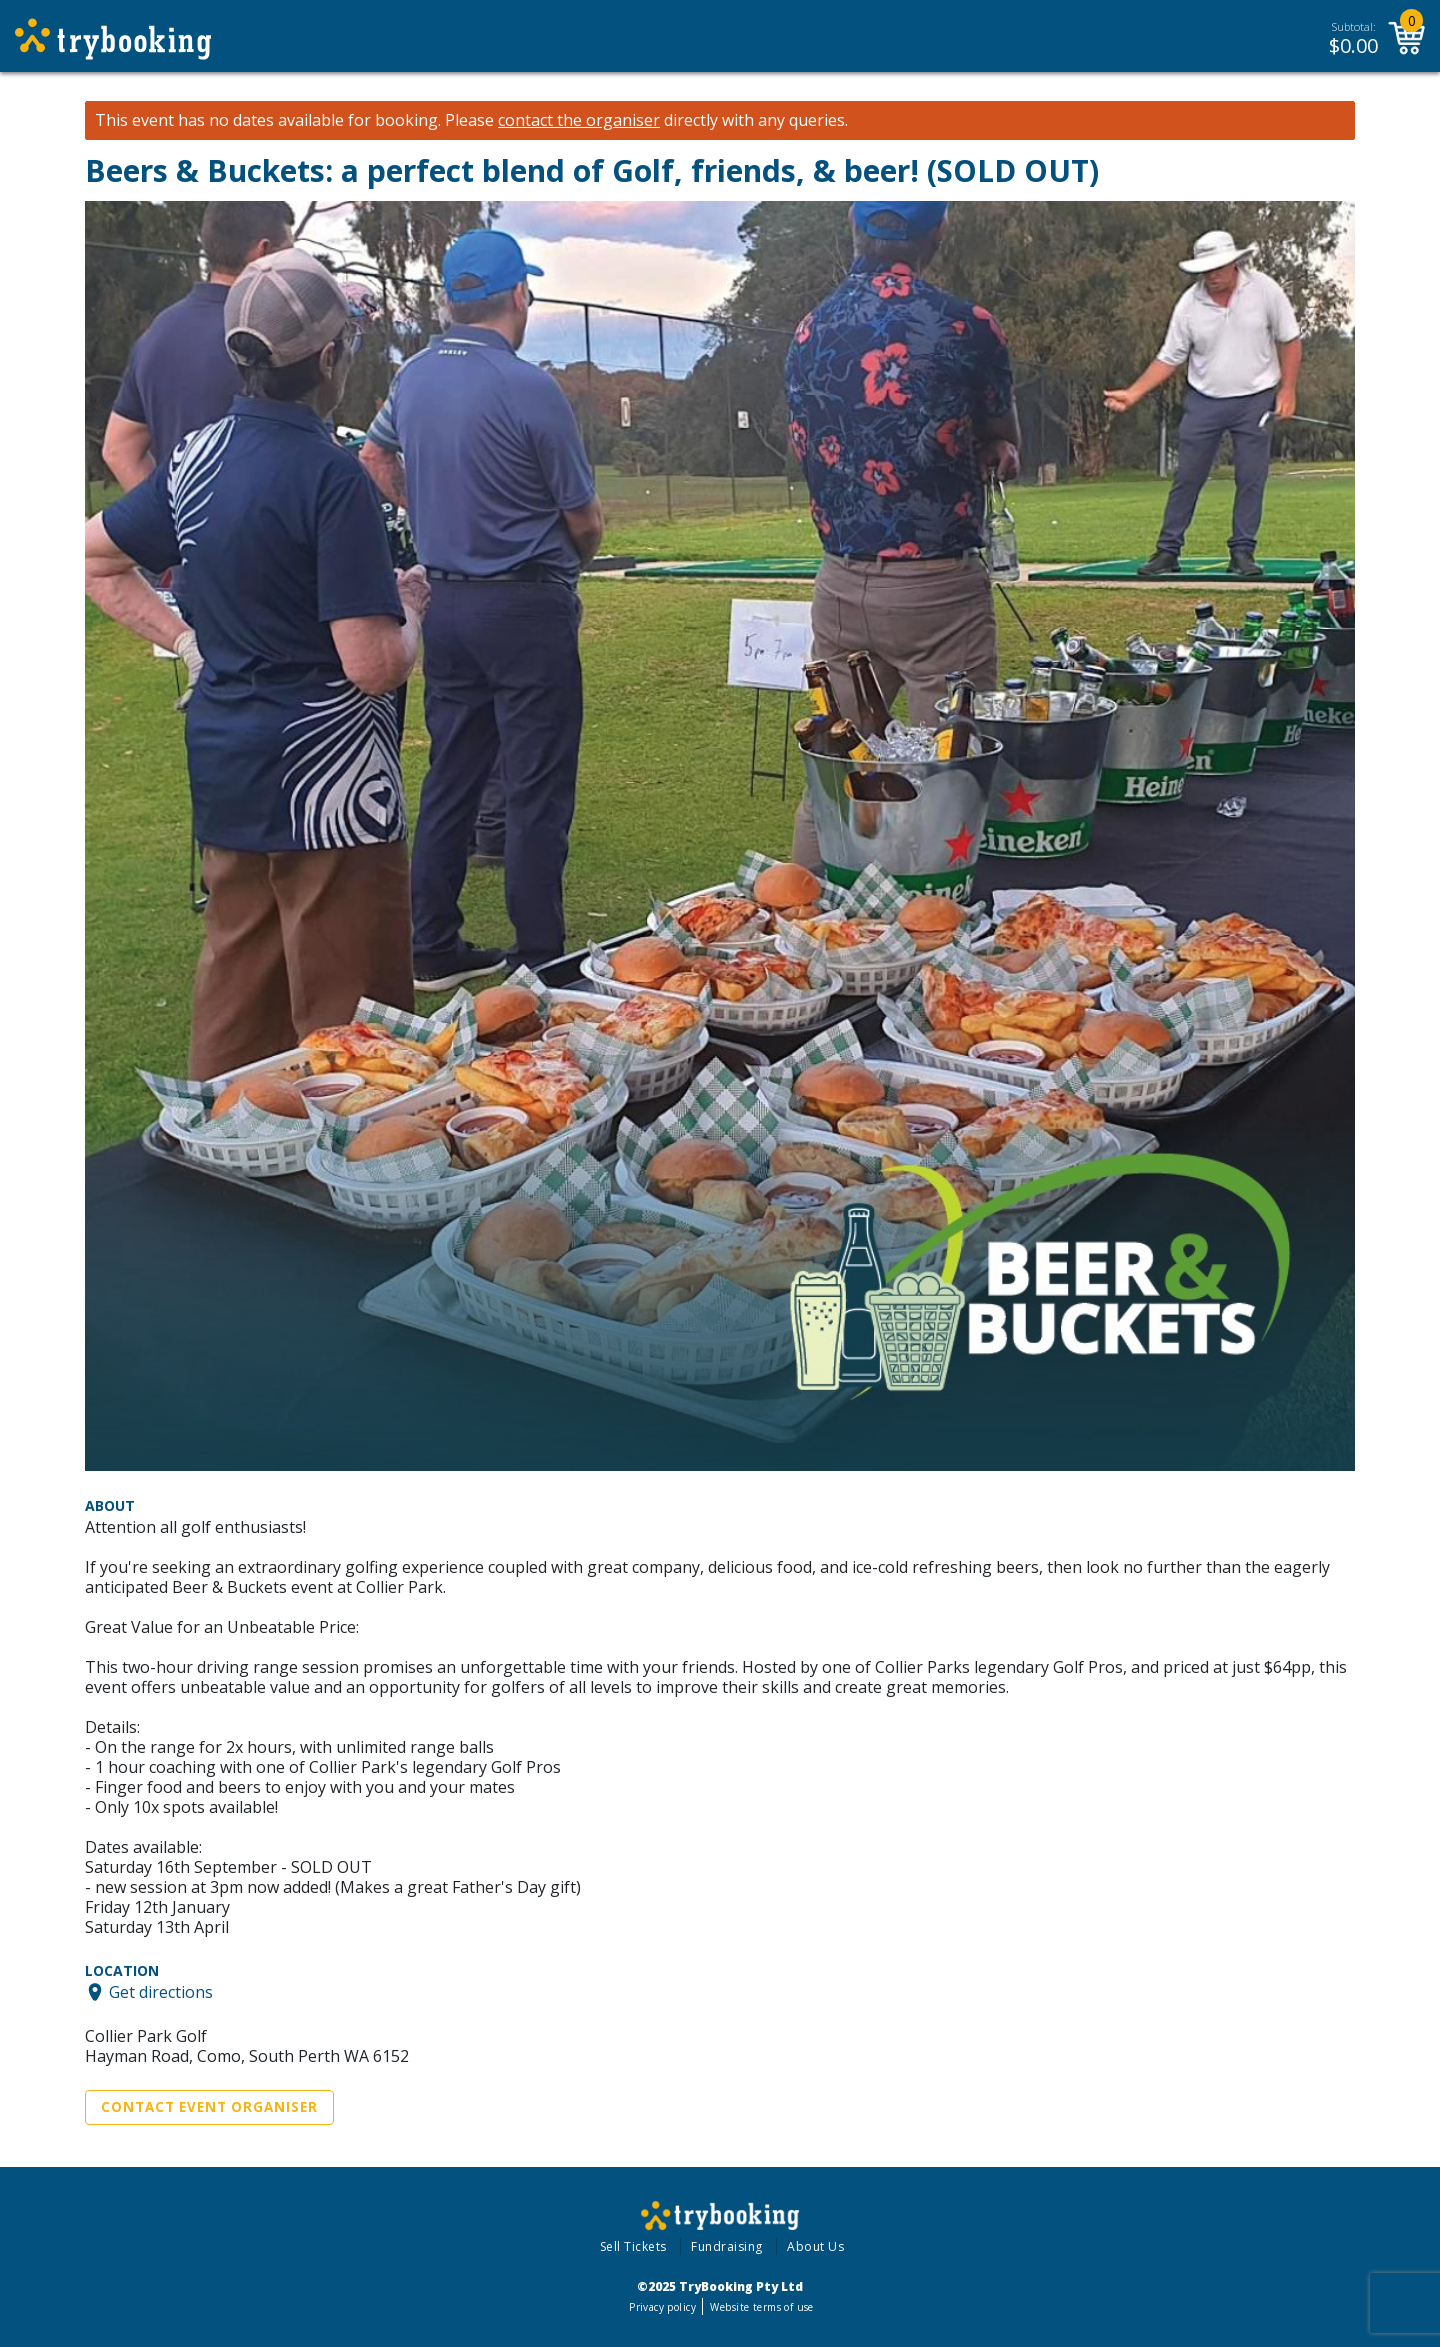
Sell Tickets (633, 2246)
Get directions (161, 1992)
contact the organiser (579, 120)
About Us (815, 2246)
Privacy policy (662, 2307)
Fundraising (727, 2246)
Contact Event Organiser (209, 2107)
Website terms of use (761, 2307)
